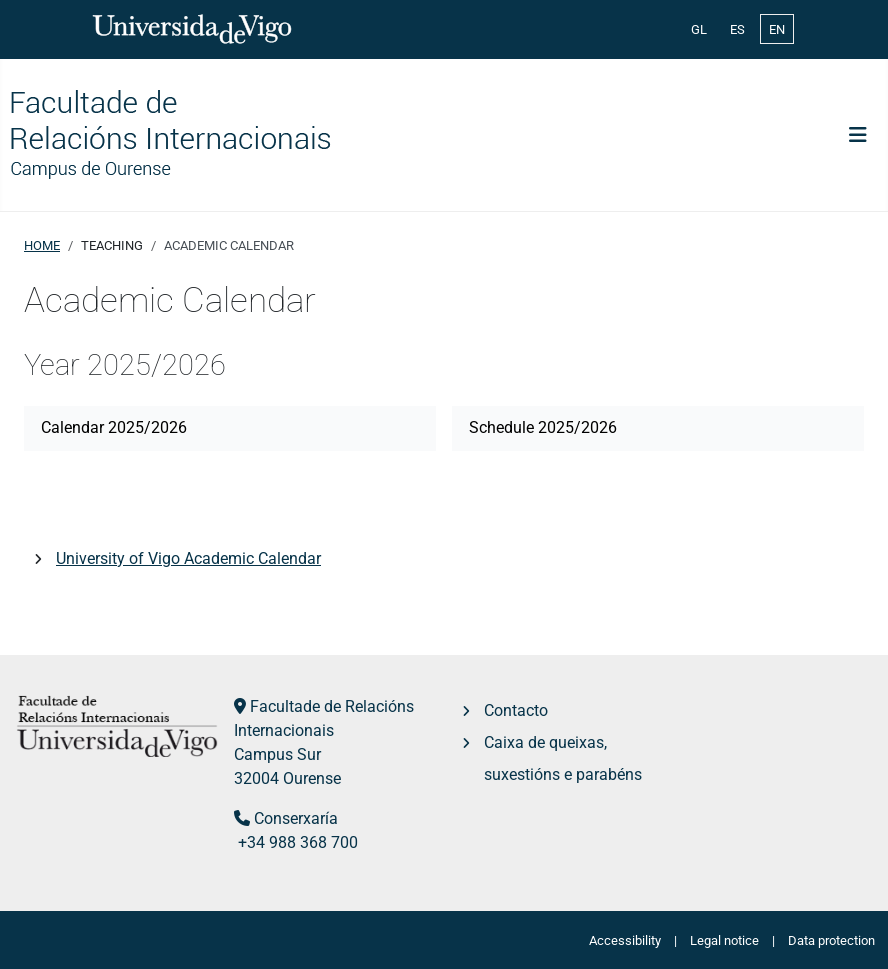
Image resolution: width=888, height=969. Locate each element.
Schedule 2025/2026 (543, 427)
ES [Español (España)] (737, 29)
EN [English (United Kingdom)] (777, 29)
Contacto (516, 710)
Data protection (831, 940)
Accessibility (625, 940)
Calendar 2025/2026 (114, 427)
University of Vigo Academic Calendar (188, 558)
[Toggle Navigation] (858, 135)
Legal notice (724, 940)
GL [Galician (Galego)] (699, 29)
